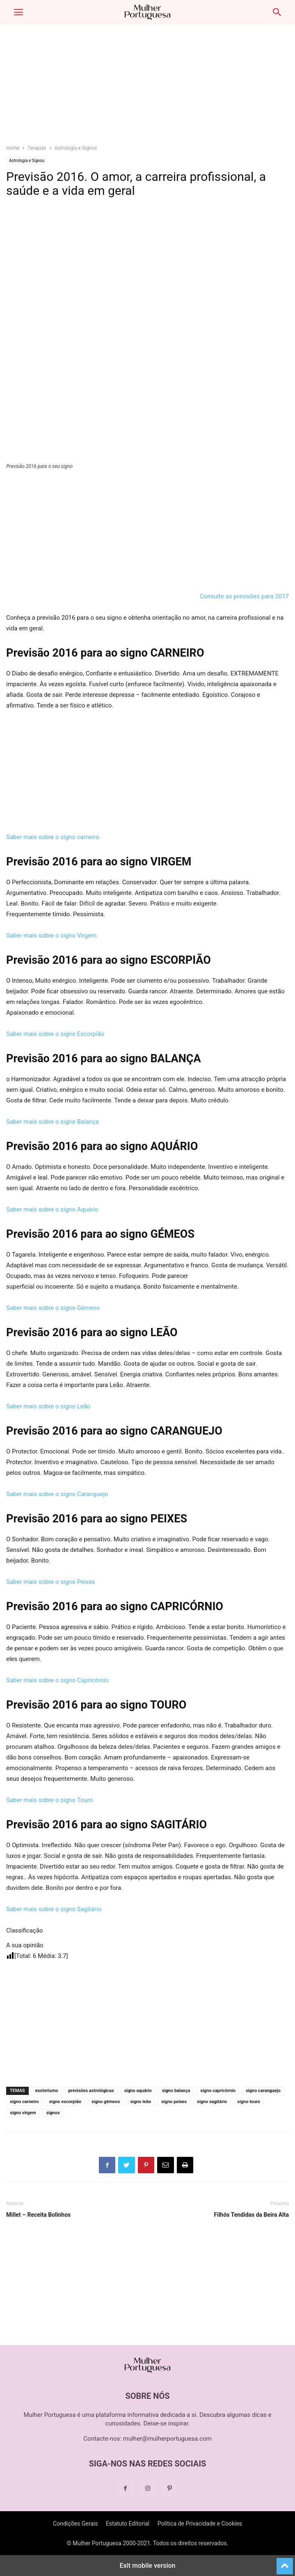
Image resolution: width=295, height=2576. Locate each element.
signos (53, 2112)
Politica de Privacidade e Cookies (200, 2523)
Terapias (36, 148)
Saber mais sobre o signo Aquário (52, 1209)
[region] (147, 88)
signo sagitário (212, 2101)
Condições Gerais (75, 2523)
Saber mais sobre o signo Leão (48, 1406)
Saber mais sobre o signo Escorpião (55, 1034)
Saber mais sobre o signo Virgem (51, 935)
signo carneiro (24, 2101)
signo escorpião (65, 2101)
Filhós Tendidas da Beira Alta (251, 2214)
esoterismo (46, 2090)
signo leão (140, 2101)
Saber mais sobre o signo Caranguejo (57, 1494)
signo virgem (23, 2112)
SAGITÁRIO (178, 1824)
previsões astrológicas (91, 2090)
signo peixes (174, 2101)
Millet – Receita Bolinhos (38, 2214)
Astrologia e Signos (76, 148)
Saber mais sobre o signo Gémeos (53, 1308)
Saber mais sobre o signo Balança (52, 1121)
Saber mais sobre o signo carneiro (52, 837)
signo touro (248, 2101)
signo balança (176, 2090)
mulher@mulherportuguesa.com (167, 2438)
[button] (18, 12)
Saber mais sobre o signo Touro (49, 1800)
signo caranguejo (263, 2090)
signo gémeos (105, 2101)
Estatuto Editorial (127, 2523)
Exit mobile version (147, 2565)
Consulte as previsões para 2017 (244, 596)
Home (12, 148)
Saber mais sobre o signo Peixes (50, 1582)
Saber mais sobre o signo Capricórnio (57, 1680)
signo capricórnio (218, 2090)
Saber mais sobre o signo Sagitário (53, 1909)
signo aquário (138, 2090)
